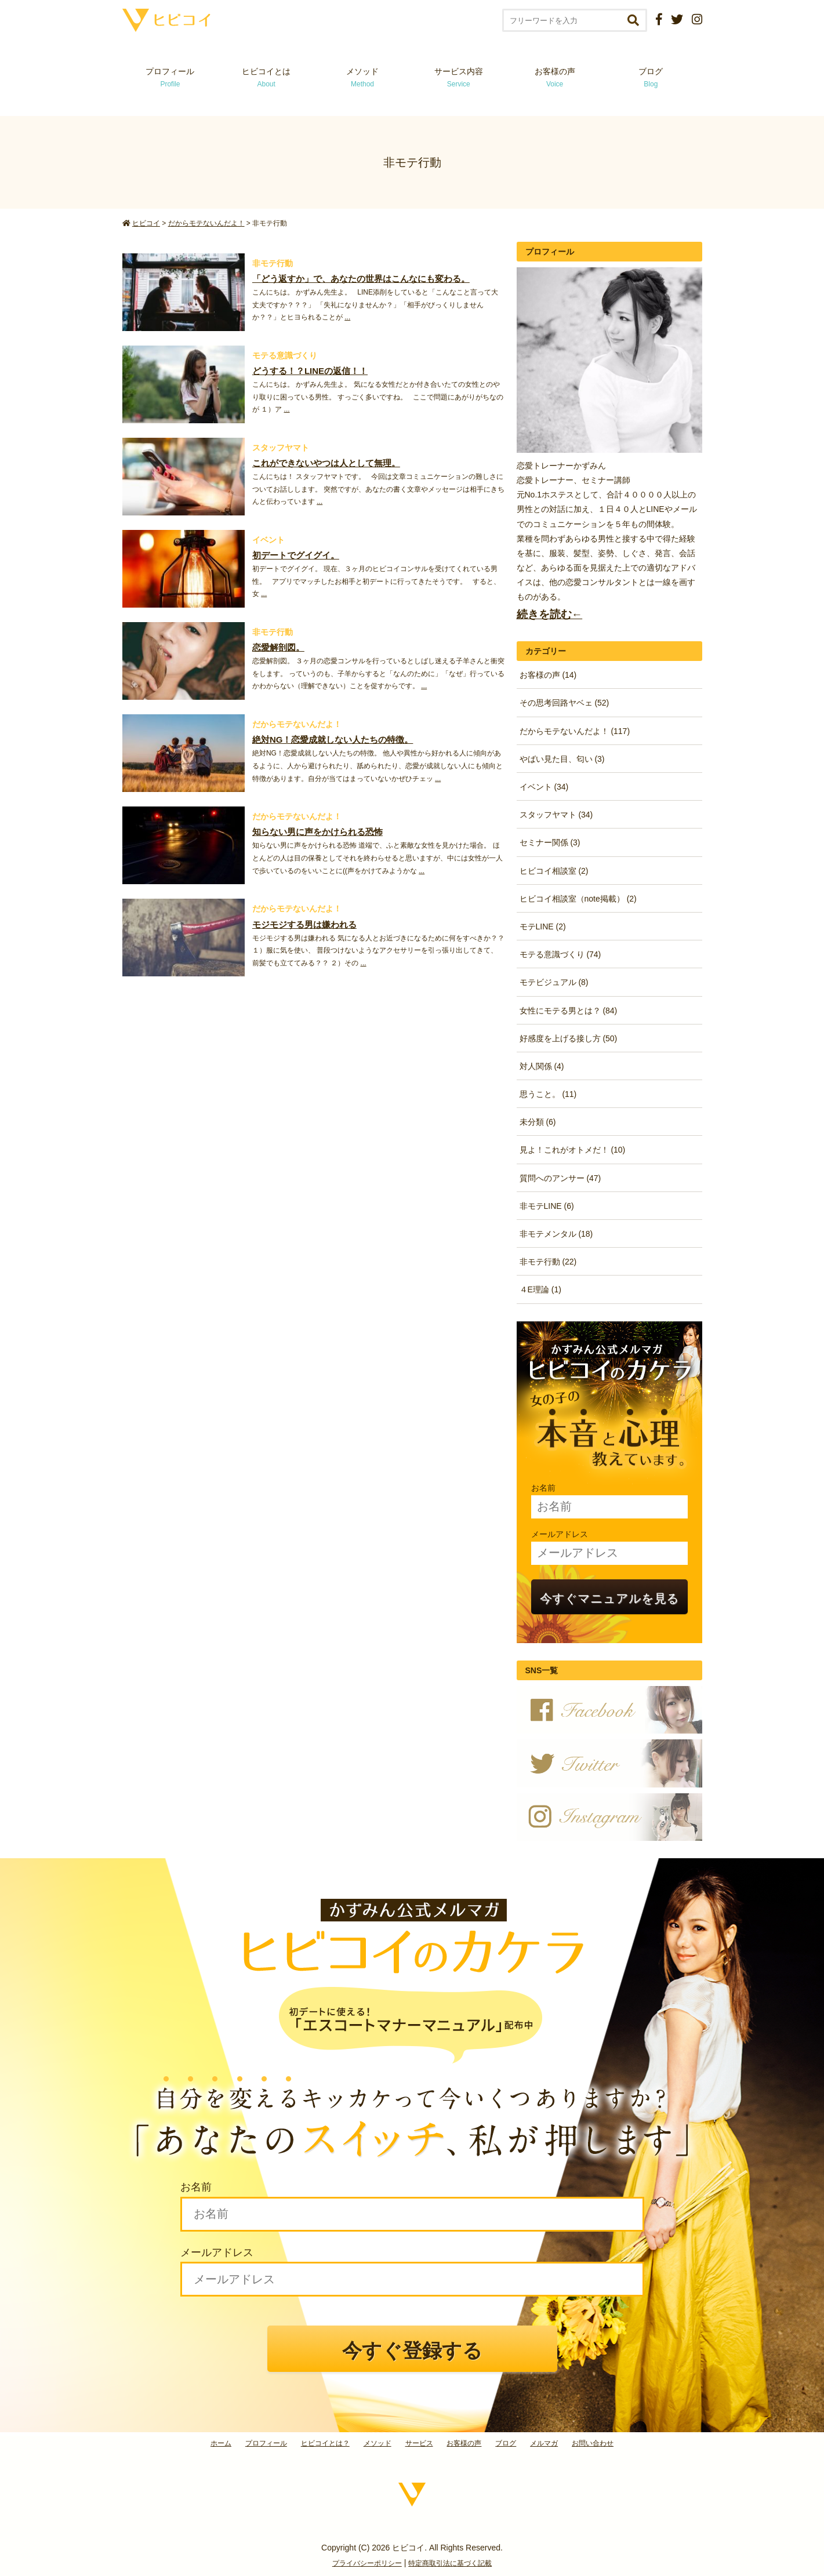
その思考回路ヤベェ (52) (564, 702)
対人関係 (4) (542, 1066)
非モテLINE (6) (547, 1206)
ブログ (650, 77)
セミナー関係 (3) (550, 842)
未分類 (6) (538, 1122)
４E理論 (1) (540, 1289)
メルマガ (544, 2443)
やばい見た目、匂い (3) (562, 759)
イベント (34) (544, 786)
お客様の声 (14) (548, 675)
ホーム (220, 2443)
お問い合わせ (593, 2443)
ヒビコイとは (266, 77)
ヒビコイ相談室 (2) (554, 870)
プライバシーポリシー (367, 2563)
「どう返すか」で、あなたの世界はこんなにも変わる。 (361, 279)
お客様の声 (555, 77)
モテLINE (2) (543, 926)
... (347, 317)
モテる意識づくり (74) (560, 954)
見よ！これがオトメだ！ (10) (573, 1149)
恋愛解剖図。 (278, 647)
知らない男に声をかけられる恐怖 (317, 832)
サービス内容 (458, 77)
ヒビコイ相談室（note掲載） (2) (578, 898)
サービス (419, 2443)
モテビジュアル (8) (554, 982)
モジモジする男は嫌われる (304, 924)
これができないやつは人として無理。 (326, 463)
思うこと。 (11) (548, 1094)
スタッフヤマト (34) (556, 814)
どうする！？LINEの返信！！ (310, 371)
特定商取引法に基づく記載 (450, 2563)
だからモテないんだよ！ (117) (575, 731)
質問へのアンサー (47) (560, 1178)
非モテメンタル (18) (556, 1233)
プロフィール (170, 77)
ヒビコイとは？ (325, 2443)
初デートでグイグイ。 (295, 555)
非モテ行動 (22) (548, 1261)
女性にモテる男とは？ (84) (569, 1010)
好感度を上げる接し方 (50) (569, 1038)
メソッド (362, 77)
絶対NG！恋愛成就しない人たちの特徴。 (332, 739)
